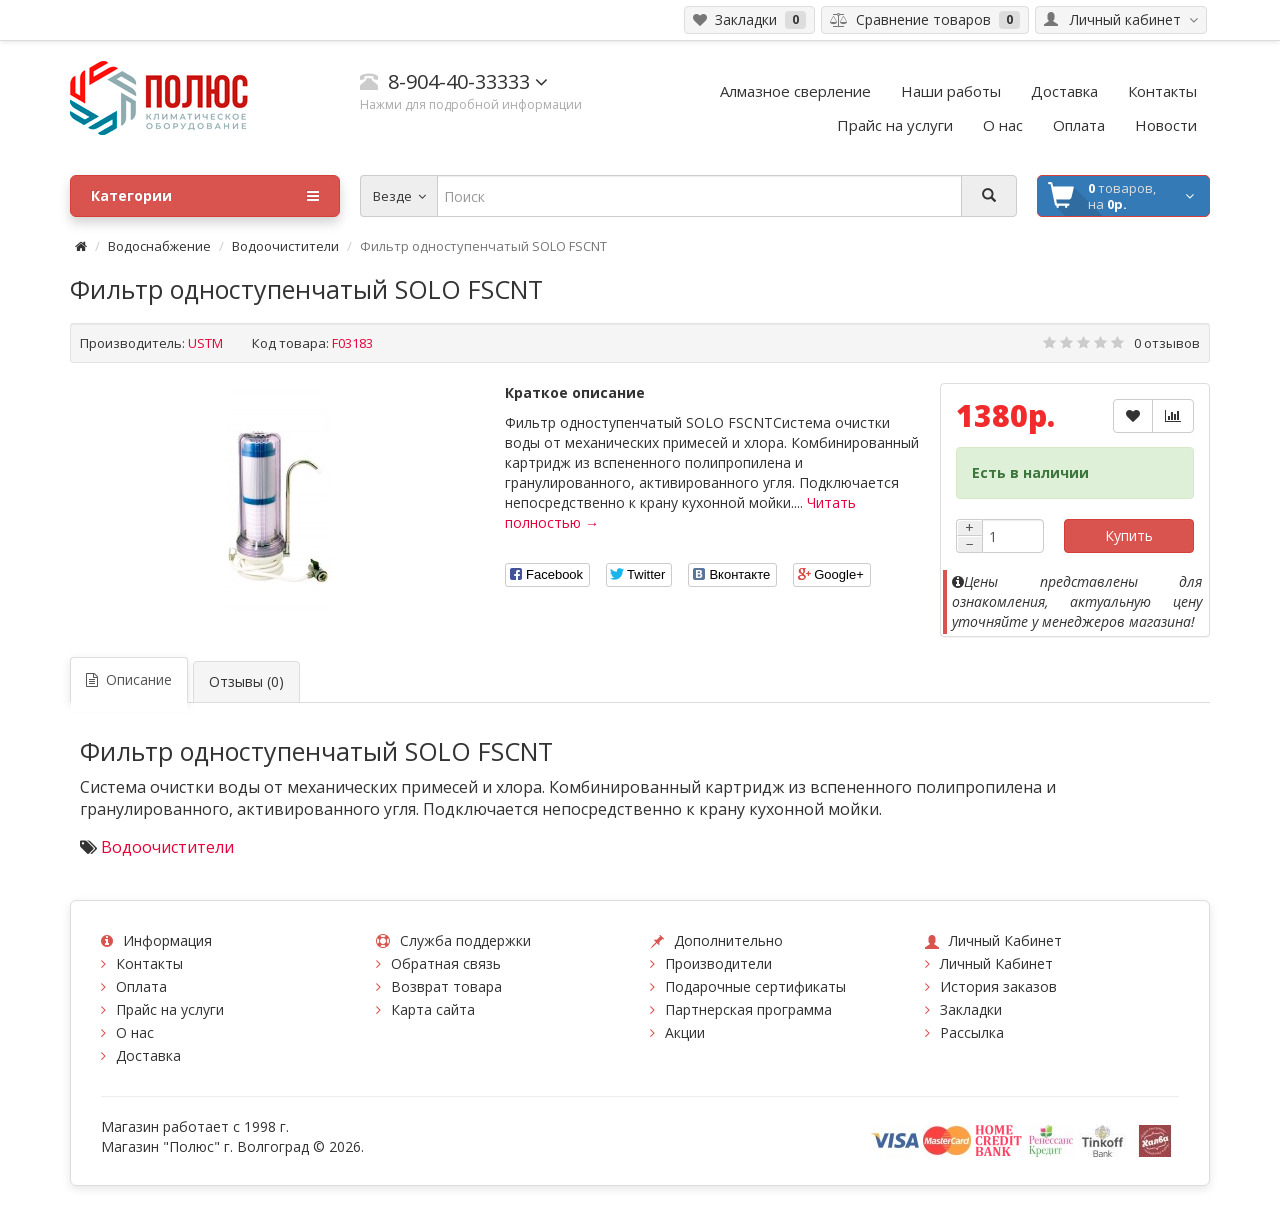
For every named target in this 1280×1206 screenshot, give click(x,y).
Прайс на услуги (170, 1009)
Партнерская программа (748, 1009)
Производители (718, 963)
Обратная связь (446, 963)
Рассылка (972, 1032)
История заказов (998, 986)
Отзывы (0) (246, 681)
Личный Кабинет (996, 963)
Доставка (148, 1055)
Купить (1129, 535)
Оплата (141, 986)
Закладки (971, 1009)
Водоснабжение (159, 246)
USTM (205, 343)
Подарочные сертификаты (755, 986)
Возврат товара (446, 986)
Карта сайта (433, 1009)
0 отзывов (1167, 343)
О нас (135, 1032)
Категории (205, 196)
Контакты (149, 963)
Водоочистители (285, 246)
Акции (685, 1032)
